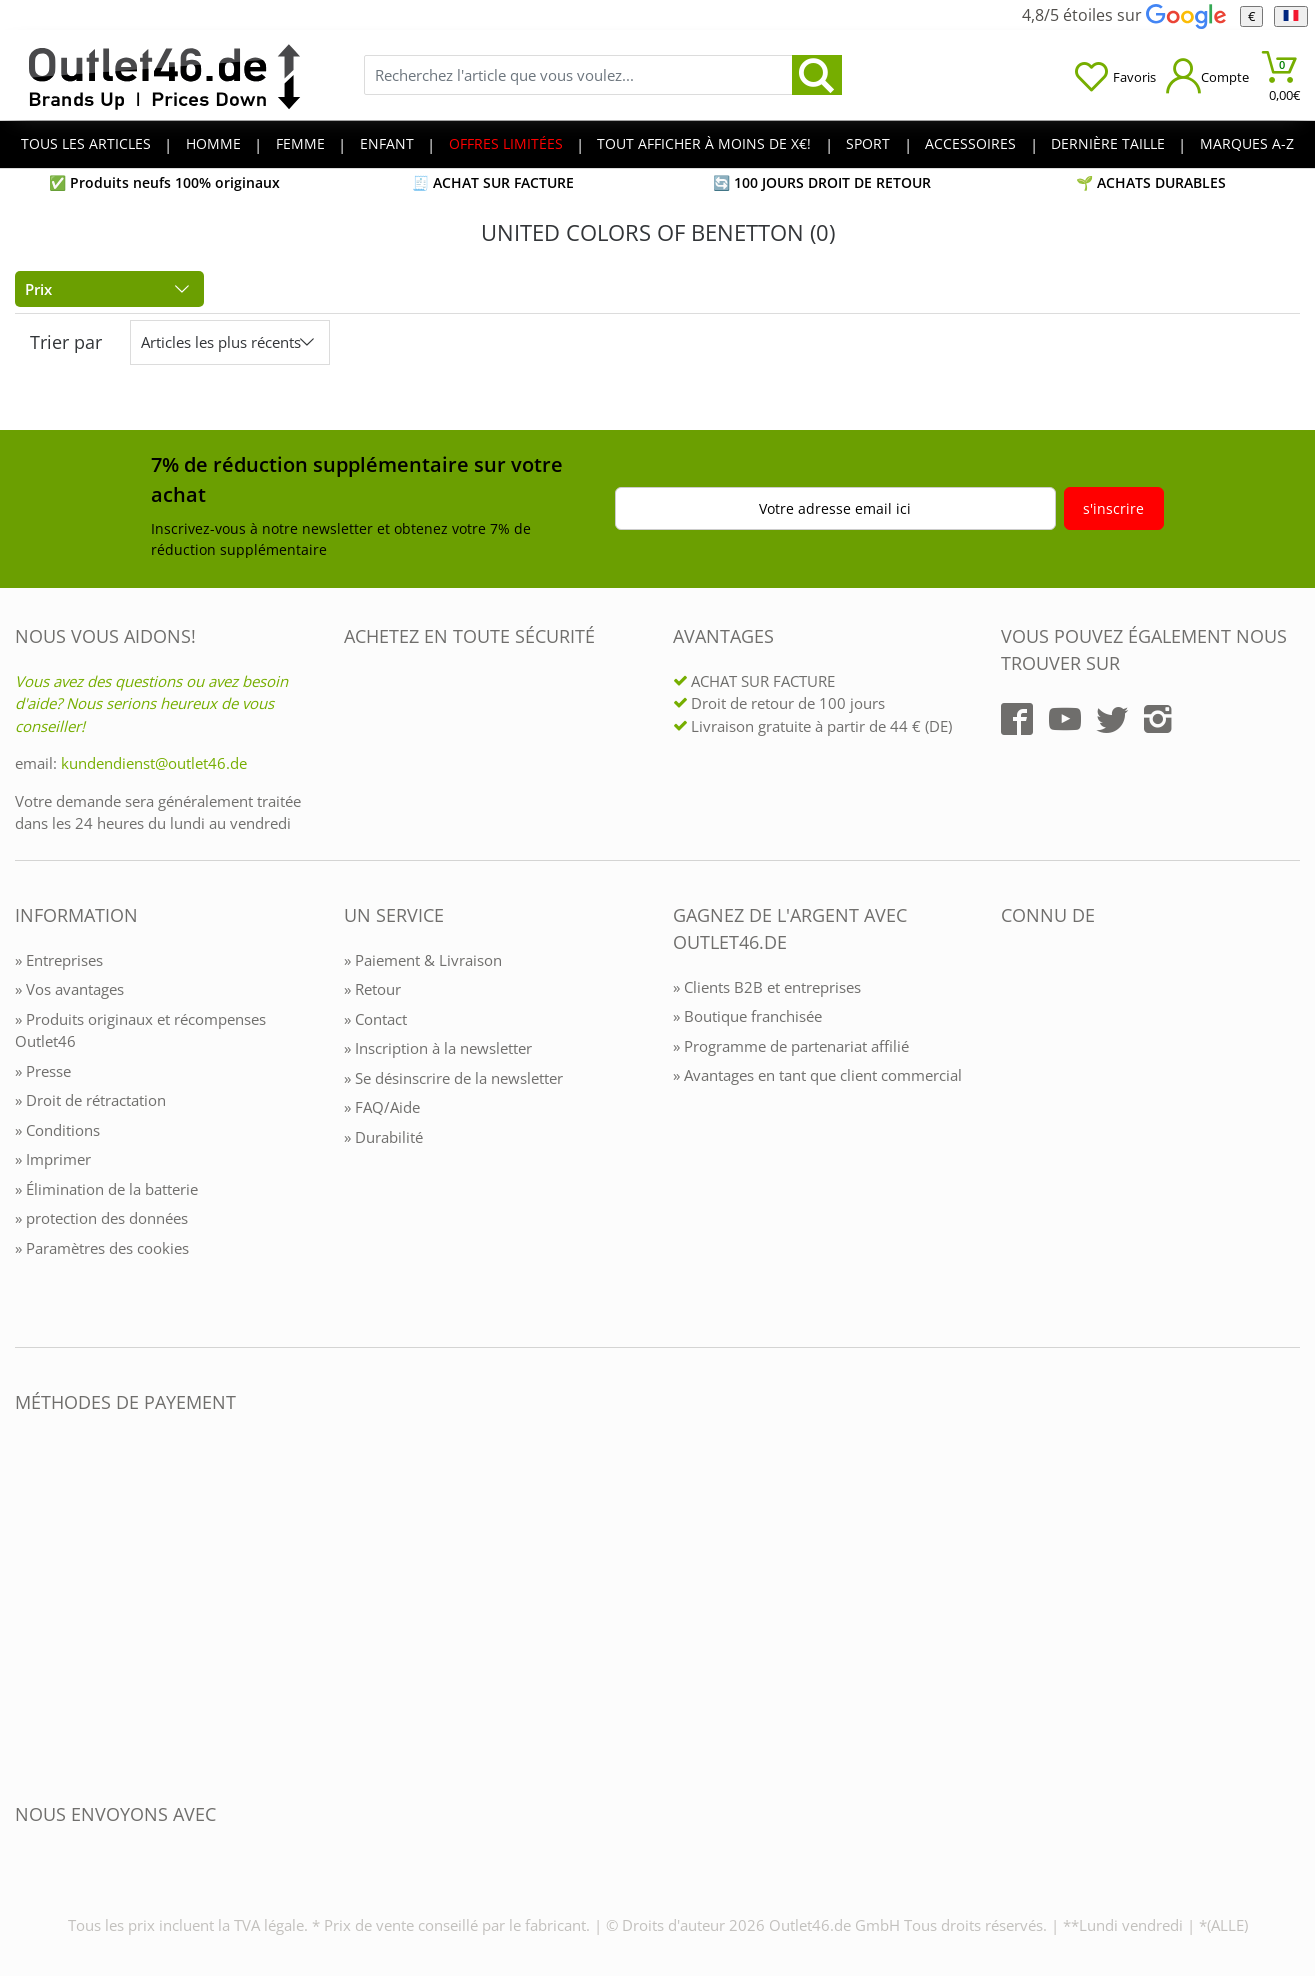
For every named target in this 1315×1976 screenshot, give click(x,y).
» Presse (43, 1071)
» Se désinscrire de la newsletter (453, 1078)
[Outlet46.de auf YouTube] (1065, 719)
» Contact (375, 1019)
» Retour (372, 989)
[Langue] (1290, 16)
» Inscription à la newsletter (438, 1048)
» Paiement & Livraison (423, 960)
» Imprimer (53, 1159)
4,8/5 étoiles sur (1123, 15)
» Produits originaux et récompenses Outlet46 (140, 1030)
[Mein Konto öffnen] (1207, 75)
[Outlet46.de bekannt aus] (1015, 1132)
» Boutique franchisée (747, 1016)
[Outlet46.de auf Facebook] (1017, 719)
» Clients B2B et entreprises (767, 987)
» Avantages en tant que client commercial (817, 1075)
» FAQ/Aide (382, 1107)
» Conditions (57, 1130)
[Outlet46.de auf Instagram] (1158, 719)
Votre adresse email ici (835, 508)
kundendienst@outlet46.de (154, 763)
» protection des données (101, 1218)
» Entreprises (59, 960)
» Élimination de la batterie (106, 1189)
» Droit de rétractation (90, 1100)
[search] (817, 75)
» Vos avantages (69, 989)
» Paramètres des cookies (102, 1248)
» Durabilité (383, 1137)
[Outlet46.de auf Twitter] (1112, 719)
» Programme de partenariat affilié (791, 1046)
